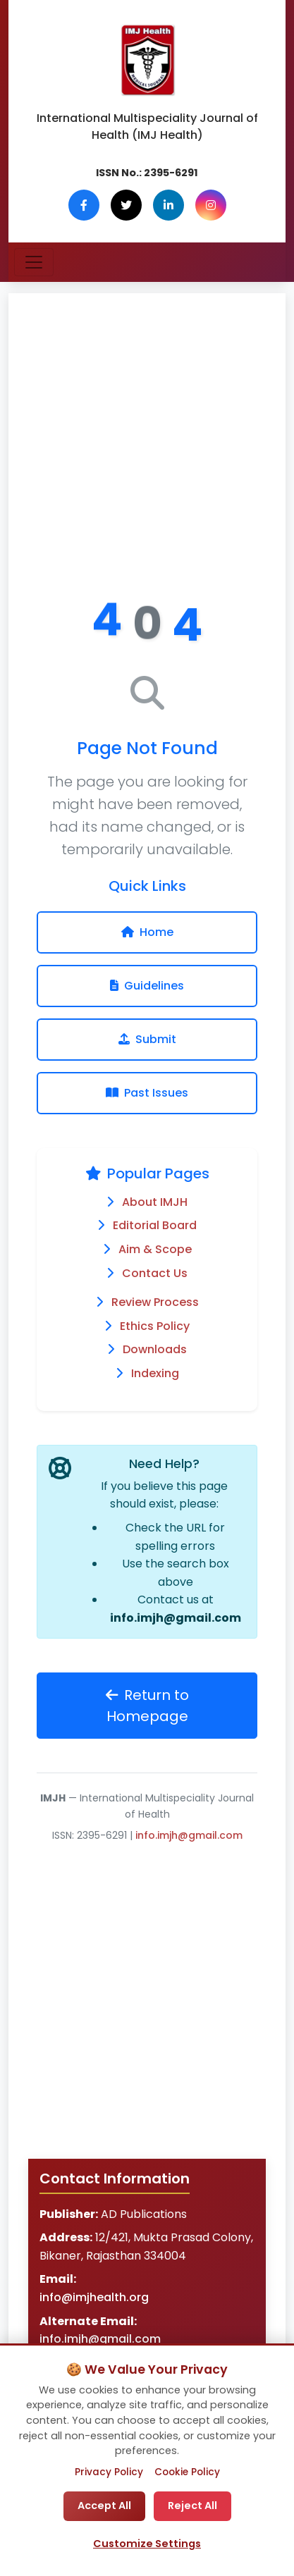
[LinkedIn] (168, 205)
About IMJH (155, 1202)
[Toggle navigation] (34, 262)
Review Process (155, 1302)
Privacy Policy (109, 2472)
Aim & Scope (155, 1249)
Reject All (192, 2505)
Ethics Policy (155, 1326)
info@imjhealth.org (94, 2297)
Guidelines (147, 986)
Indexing (155, 1373)
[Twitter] (126, 205)
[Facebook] (83, 205)
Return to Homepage (147, 1705)
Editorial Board (155, 1225)
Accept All (104, 2505)
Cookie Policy (187, 2472)
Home (147, 932)
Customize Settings (147, 2544)
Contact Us (155, 1273)
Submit (147, 1039)
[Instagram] (210, 205)
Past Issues (147, 1093)
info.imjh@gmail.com (175, 1618)
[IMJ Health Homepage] (147, 60)
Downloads (155, 1349)
